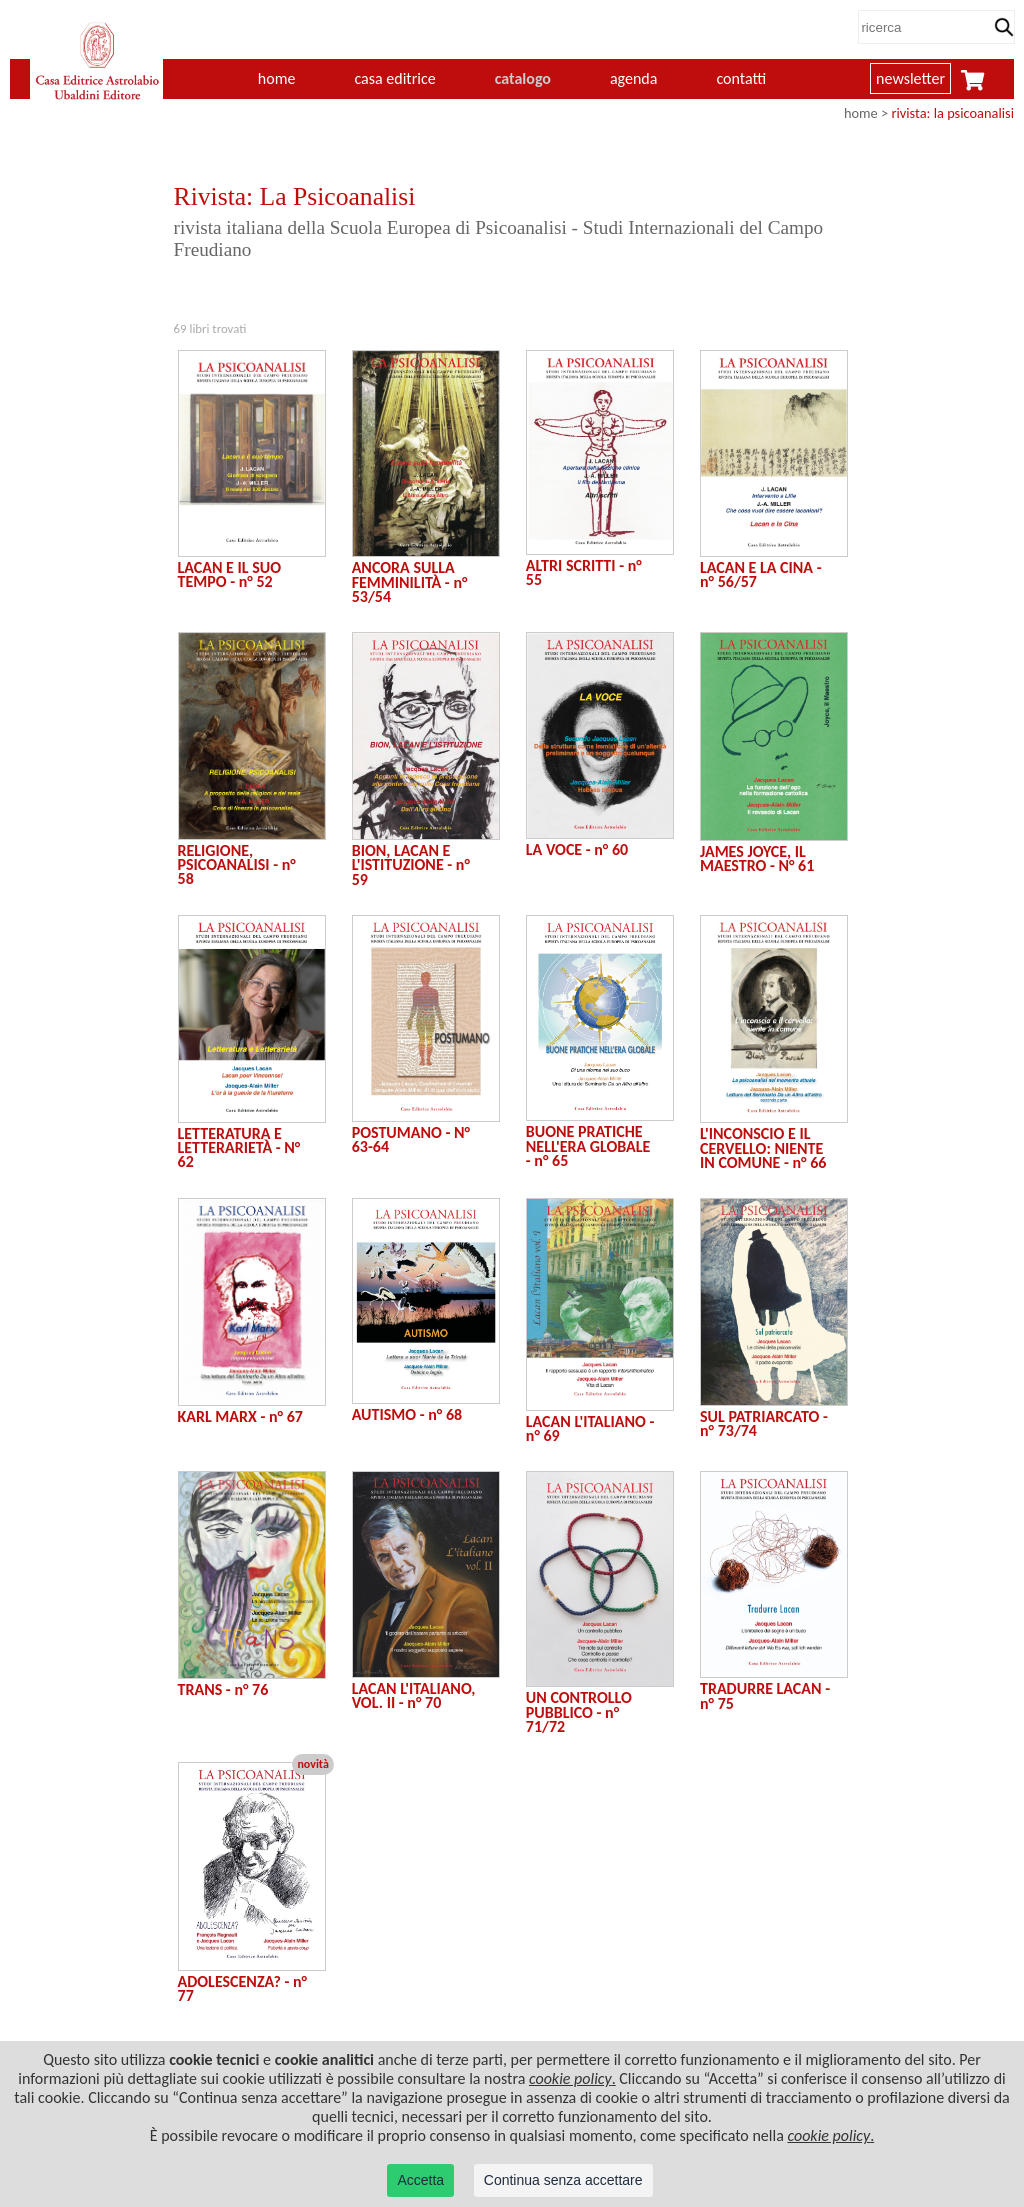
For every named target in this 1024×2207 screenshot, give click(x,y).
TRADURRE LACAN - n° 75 (765, 1695)
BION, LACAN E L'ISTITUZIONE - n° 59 (411, 865)
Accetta (420, 2180)
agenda (634, 78)
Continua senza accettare (563, 2180)
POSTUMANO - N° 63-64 (411, 1139)
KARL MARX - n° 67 (240, 1416)
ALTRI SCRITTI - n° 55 (584, 572)
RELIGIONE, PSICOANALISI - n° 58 (237, 865)
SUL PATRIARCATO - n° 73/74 (764, 1423)
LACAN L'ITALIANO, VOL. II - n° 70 (414, 1695)
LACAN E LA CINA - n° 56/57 (761, 574)
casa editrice (394, 78)
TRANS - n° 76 (223, 1689)
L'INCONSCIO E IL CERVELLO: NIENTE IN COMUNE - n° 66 (763, 1148)
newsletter (910, 78)
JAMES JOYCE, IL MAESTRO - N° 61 (757, 858)
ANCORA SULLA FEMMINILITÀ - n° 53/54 (410, 582)
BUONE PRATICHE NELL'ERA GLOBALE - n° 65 (588, 1146)
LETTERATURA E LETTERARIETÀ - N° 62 (239, 1148)
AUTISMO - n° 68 (407, 1414)
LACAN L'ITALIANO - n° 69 (590, 1428)
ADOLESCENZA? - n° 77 (243, 1988)
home (277, 78)
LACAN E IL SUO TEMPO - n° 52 (230, 574)
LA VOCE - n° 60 (577, 849)
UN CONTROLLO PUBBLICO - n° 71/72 (579, 1712)
